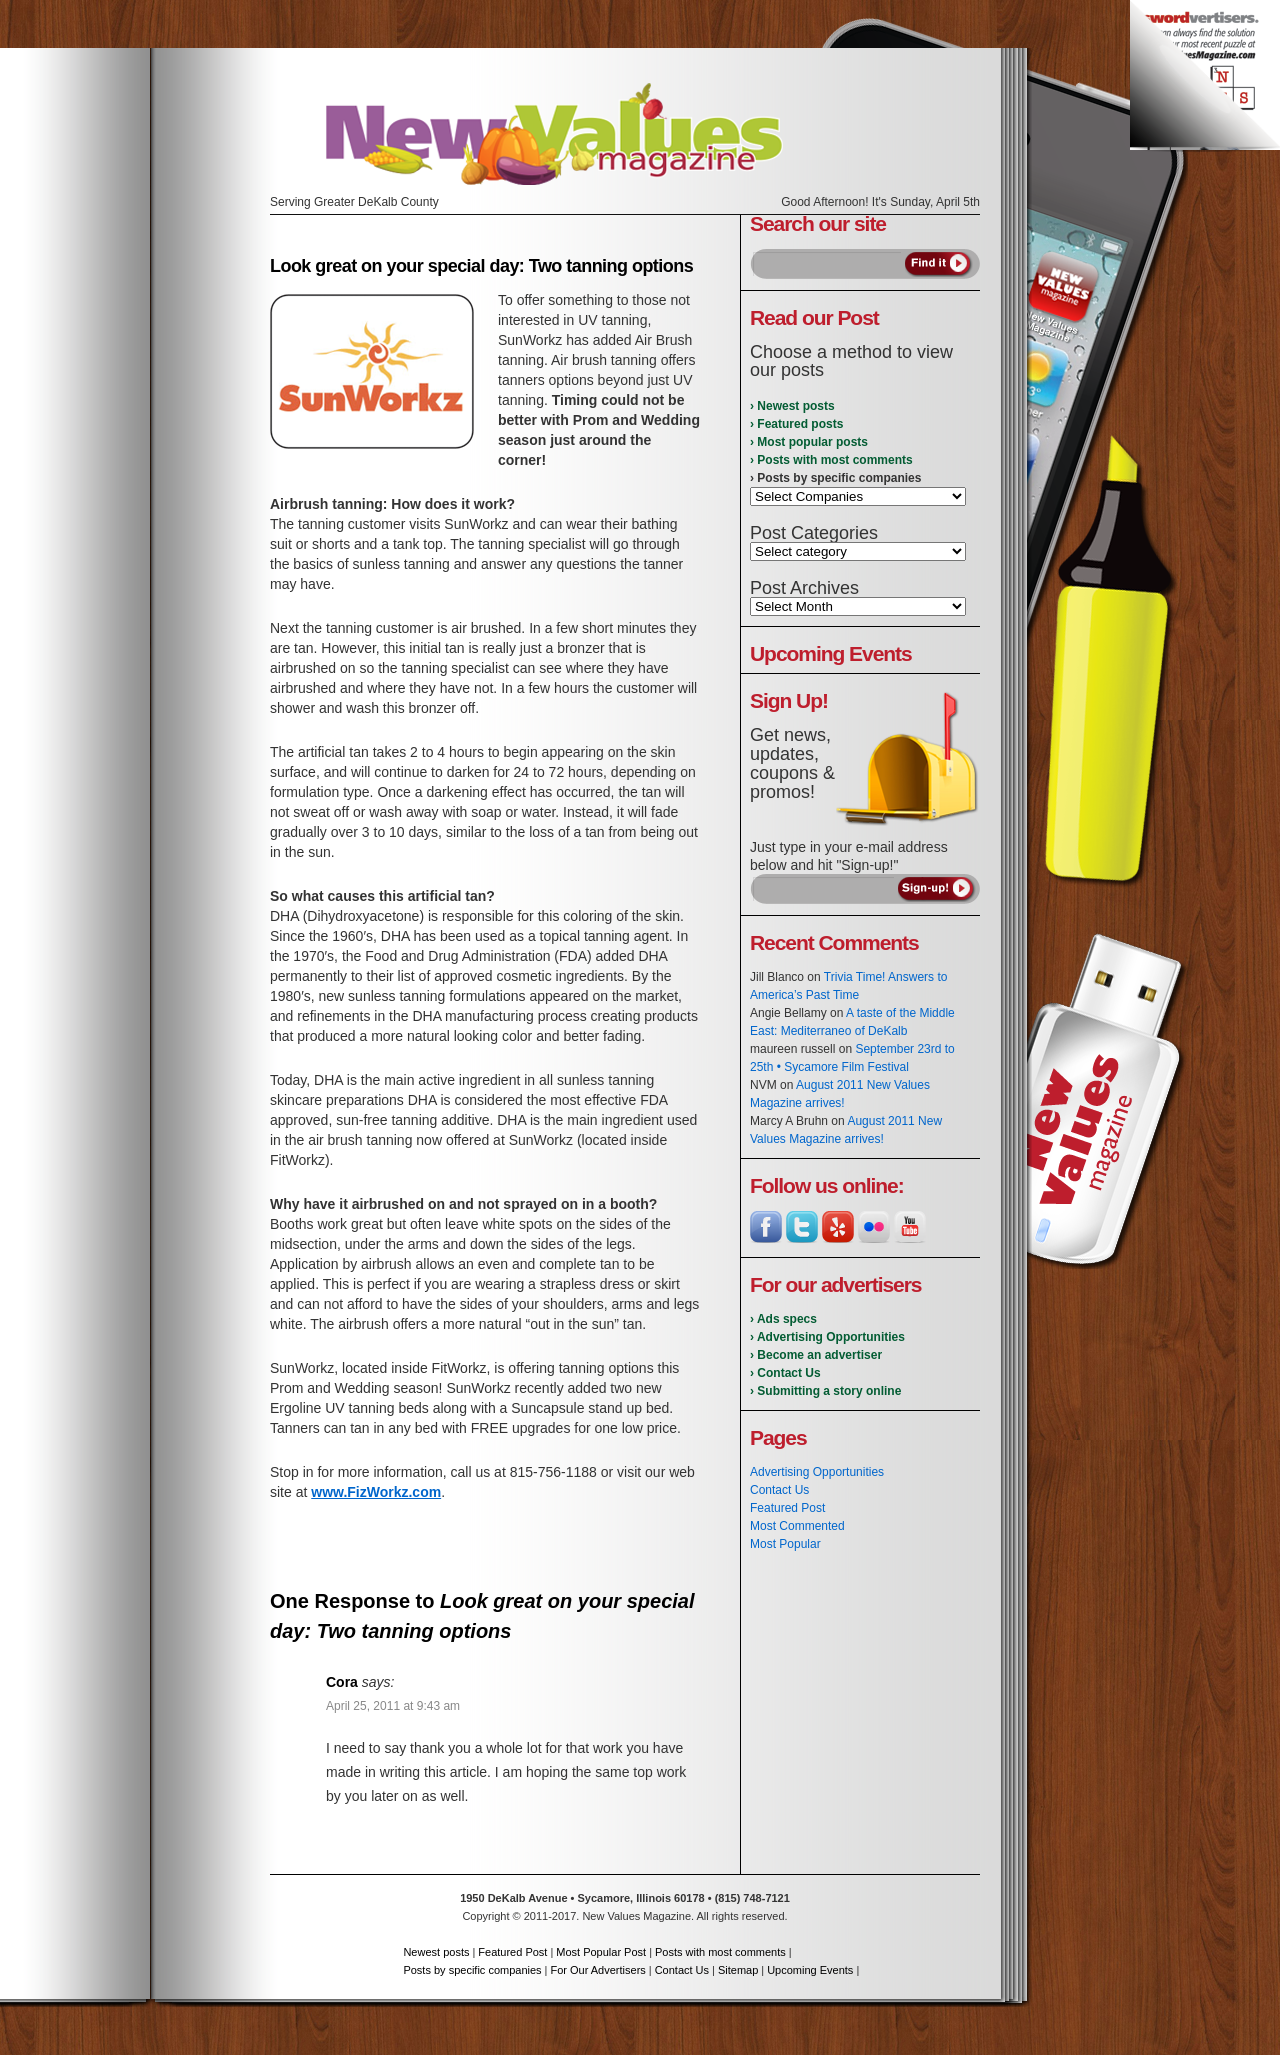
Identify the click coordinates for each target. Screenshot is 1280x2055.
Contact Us (779, 1490)
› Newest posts (792, 406)
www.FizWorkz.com (376, 1492)
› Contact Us (785, 1373)
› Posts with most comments (831, 460)
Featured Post (787, 1508)
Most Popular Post (601, 1952)
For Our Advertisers (597, 1970)
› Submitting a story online (825, 1391)
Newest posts (436, 1952)
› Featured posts (796, 424)
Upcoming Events (810, 1970)
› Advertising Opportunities (827, 1337)
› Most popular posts (809, 442)
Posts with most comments (720, 1952)
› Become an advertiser (816, 1355)
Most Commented (797, 1526)
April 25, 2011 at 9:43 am (393, 1706)
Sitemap (738, 1970)
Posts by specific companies (472, 1970)
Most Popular (785, 1544)
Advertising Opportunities (817, 1472)
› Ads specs (783, 1319)
